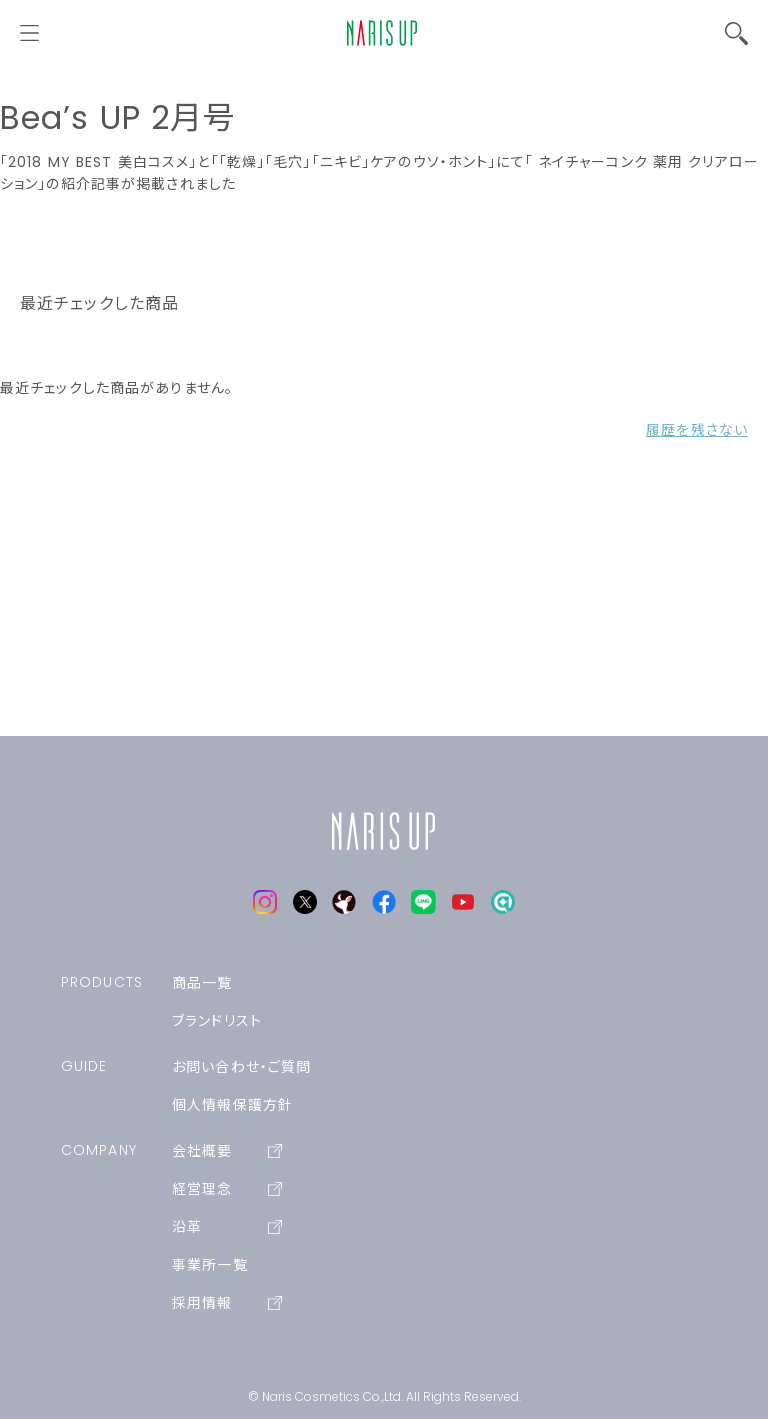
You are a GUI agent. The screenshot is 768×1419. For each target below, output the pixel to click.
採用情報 (227, 1303)
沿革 (227, 1227)
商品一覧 (202, 983)
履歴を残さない (697, 430)
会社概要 (227, 1151)
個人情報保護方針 (232, 1105)
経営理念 (227, 1189)
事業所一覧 (210, 1265)
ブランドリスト (217, 1021)
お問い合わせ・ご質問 (241, 1067)
